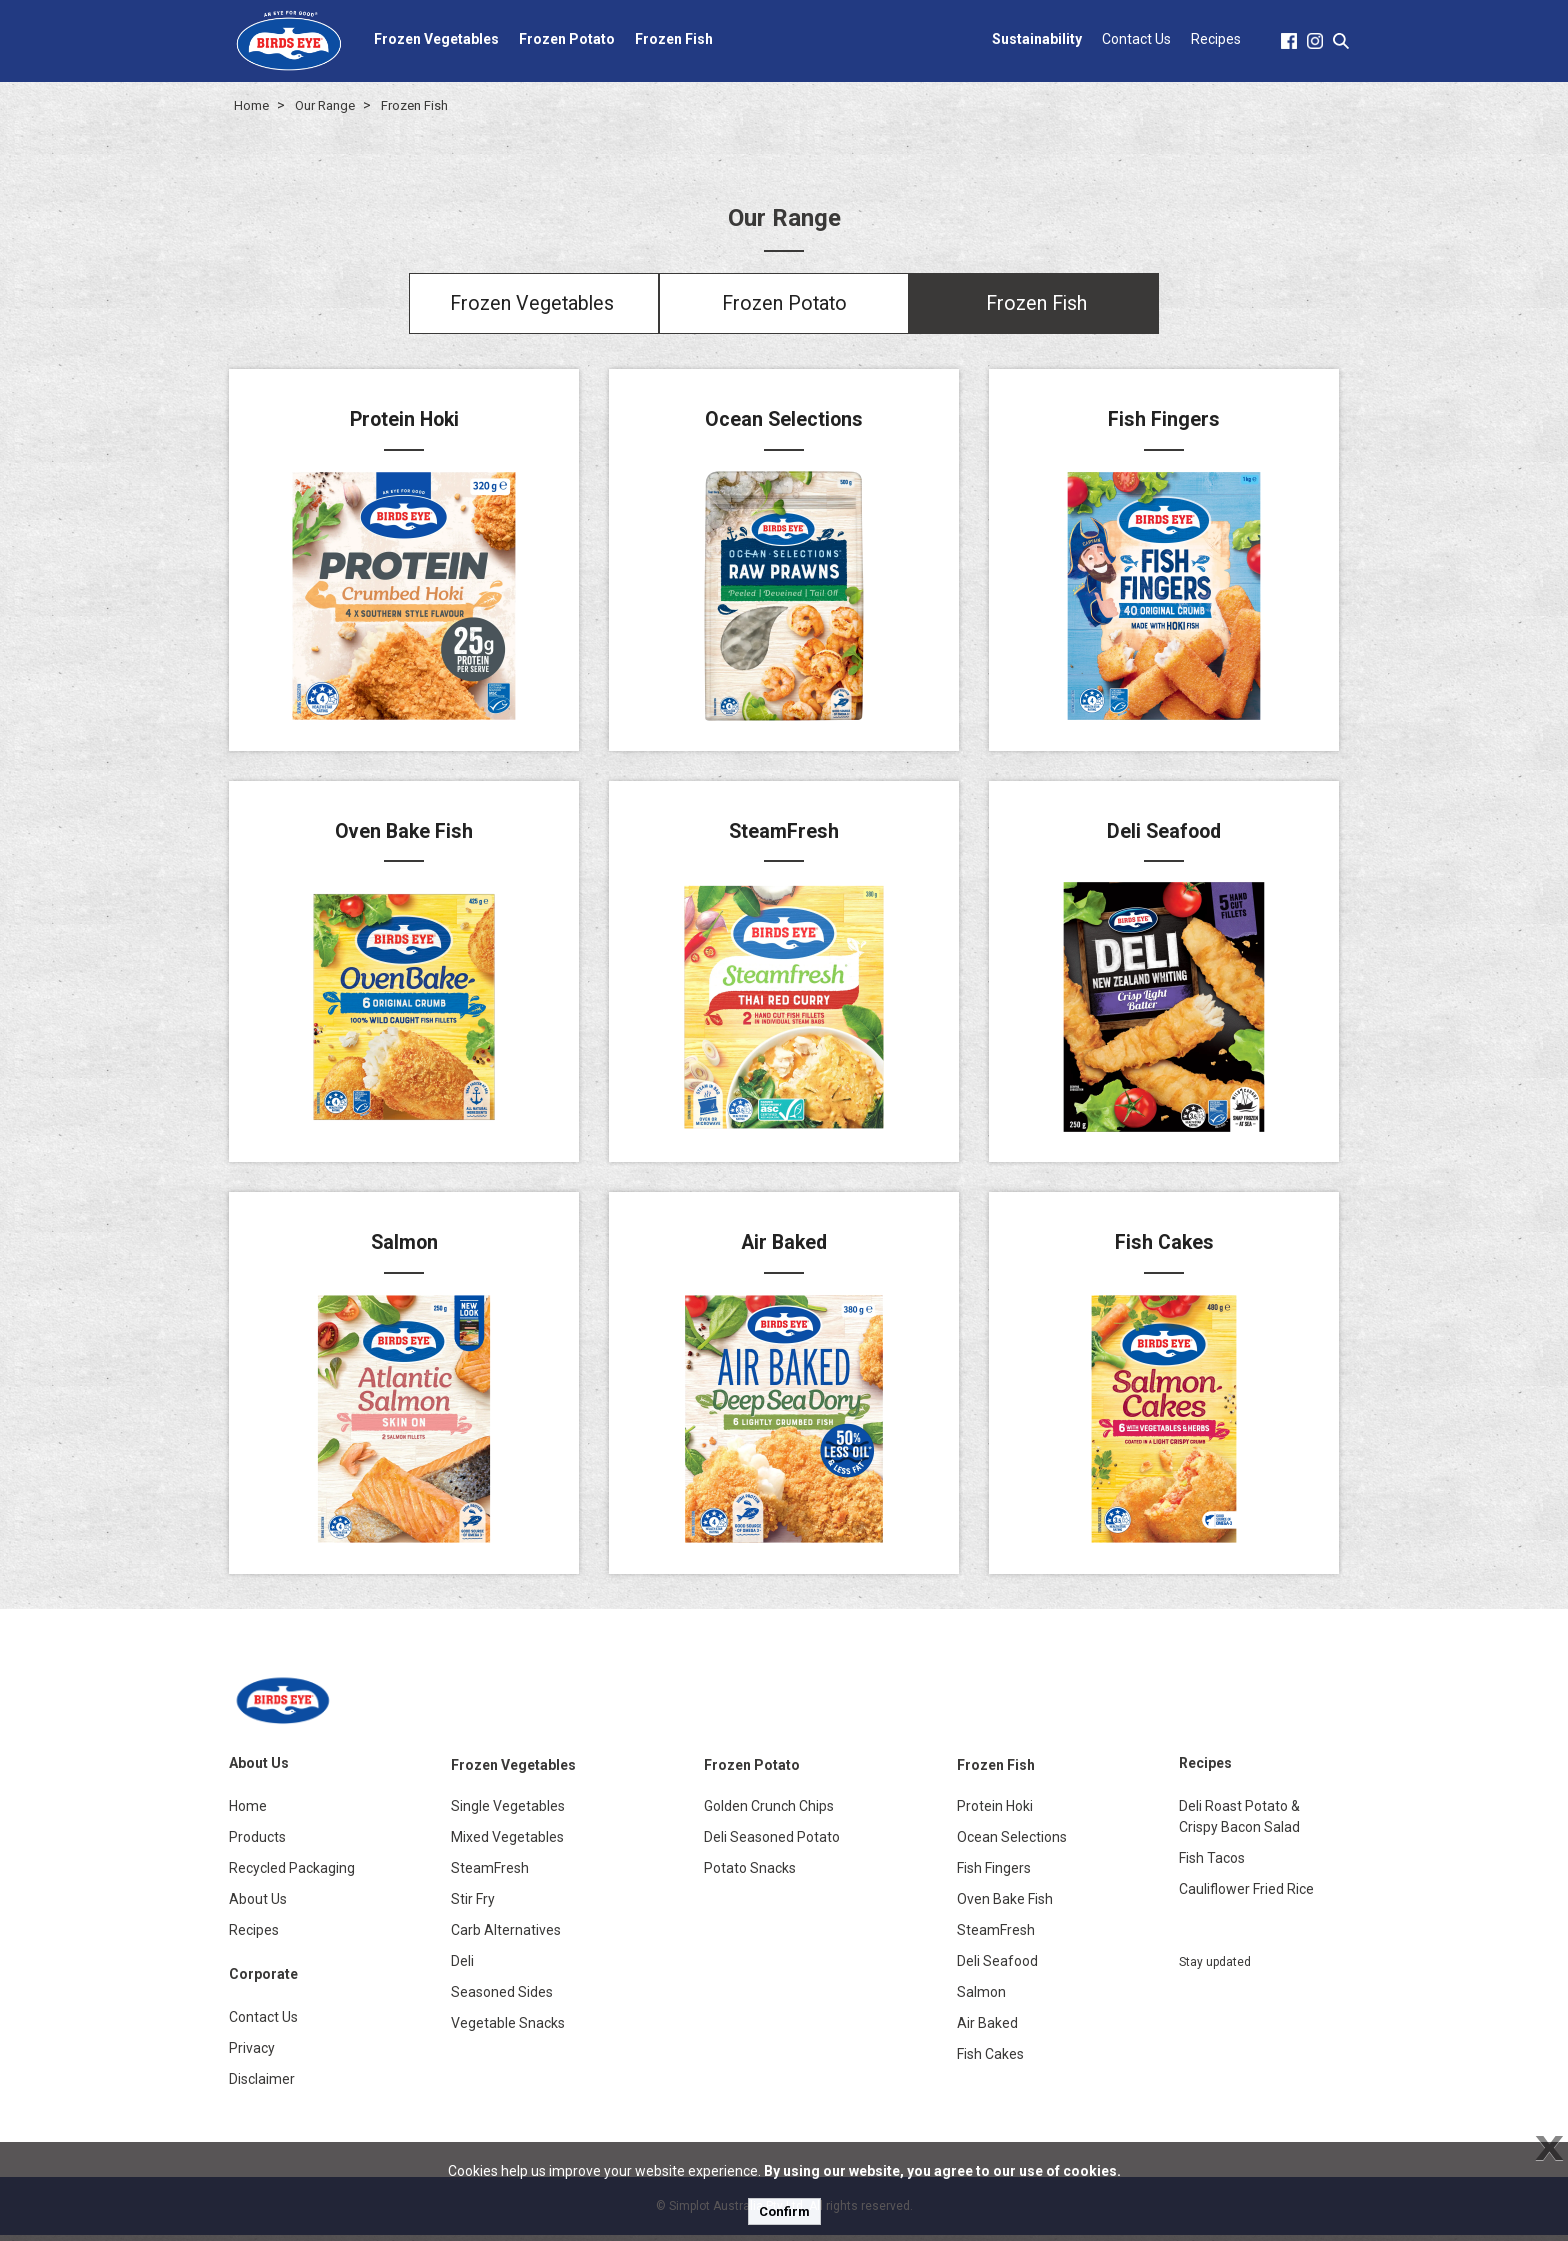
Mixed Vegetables (507, 1843)
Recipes (1216, 39)
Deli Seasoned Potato (772, 1843)
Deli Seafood (997, 1967)
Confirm (784, 2211)
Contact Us (1136, 39)
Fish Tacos (1212, 1864)
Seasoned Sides (502, 1998)
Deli (462, 1967)
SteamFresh (490, 1874)
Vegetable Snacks (508, 2029)
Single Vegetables (508, 1812)
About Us (258, 1905)
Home (251, 105)
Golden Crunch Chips (769, 1812)
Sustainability (1037, 39)
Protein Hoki (995, 1812)
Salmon (981, 1998)
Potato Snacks (750, 1874)
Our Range (325, 105)
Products (257, 1843)
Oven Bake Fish (1005, 1905)
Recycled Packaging (292, 1874)
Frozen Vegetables (436, 39)
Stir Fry (473, 1905)
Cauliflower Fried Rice (1246, 1895)
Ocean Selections (1012, 1843)
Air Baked (987, 2029)
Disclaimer (262, 2085)
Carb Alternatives (506, 1936)
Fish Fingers (994, 1874)
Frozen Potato (567, 39)
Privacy (252, 2054)
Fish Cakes (990, 2060)
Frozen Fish (674, 39)
